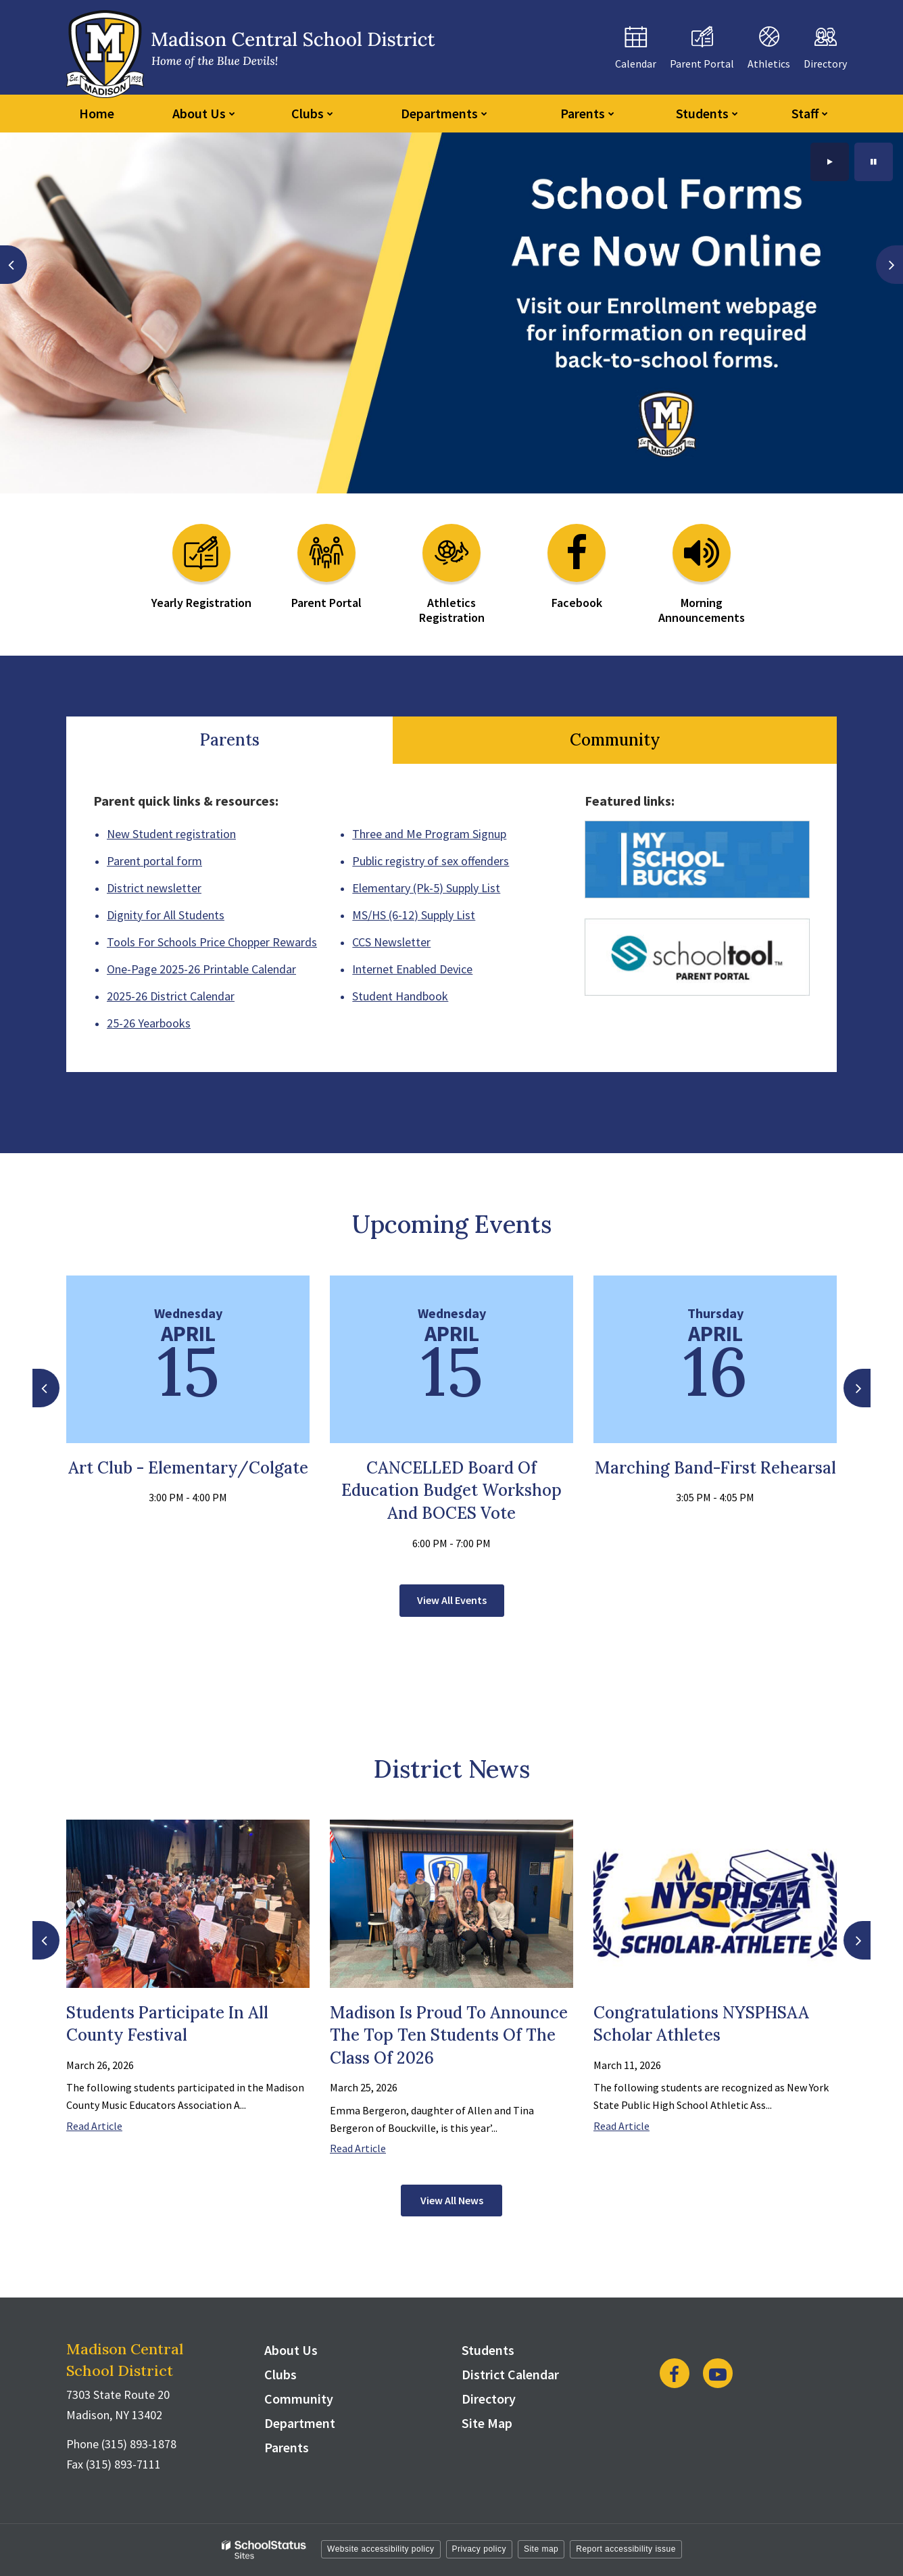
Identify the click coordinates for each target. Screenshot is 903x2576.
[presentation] (13, 264)
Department (299, 2422)
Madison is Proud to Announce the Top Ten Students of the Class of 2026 (449, 2035)
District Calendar (510, 2374)
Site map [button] (541, 2549)
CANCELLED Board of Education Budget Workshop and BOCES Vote (451, 1490)
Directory (489, 2398)
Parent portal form (154, 861)
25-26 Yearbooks (149, 1023)
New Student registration (171, 834)
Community (615, 739)
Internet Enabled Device (412, 969)
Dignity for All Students (165, 915)
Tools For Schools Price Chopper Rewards (212, 942)
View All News (451, 2200)
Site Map (487, 2422)
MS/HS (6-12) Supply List (413, 915)
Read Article (94, 2126)
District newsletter (154, 888)
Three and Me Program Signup (429, 834)
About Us (291, 2349)
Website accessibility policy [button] (381, 2549)
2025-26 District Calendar (171, 996)
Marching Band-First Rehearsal (715, 1467)
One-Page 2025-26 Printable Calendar (201, 969)
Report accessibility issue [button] (626, 2549)
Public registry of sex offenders (430, 861)
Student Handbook (400, 996)
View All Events (452, 1600)
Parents (230, 739)
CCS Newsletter (391, 942)
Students (488, 2349)
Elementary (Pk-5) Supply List (426, 888)
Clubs (280, 2374)
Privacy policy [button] (479, 2549)
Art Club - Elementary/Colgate (188, 1467)
